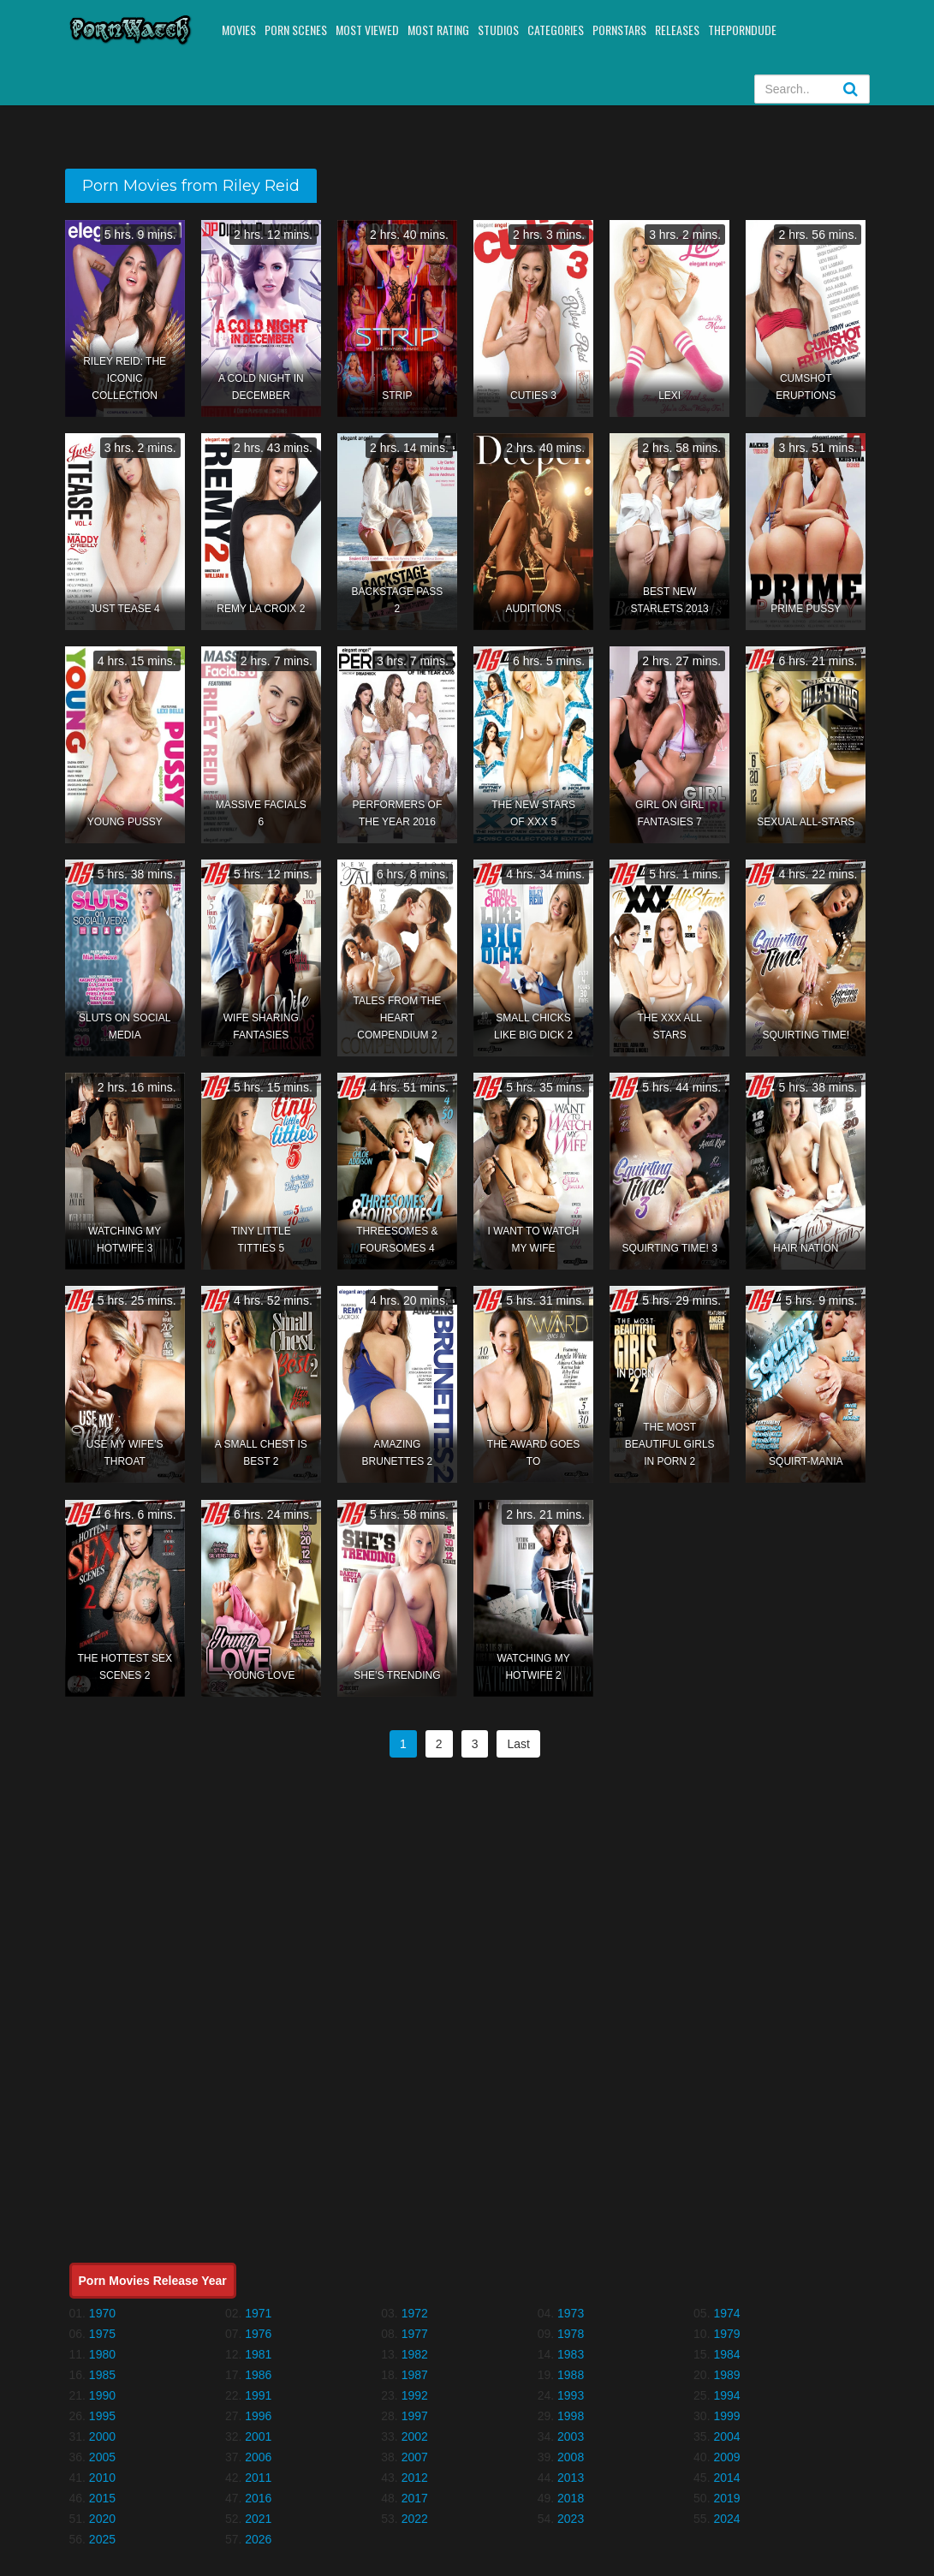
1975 (102, 2334)
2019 (726, 2498)
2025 (102, 2539)
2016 (258, 2498)
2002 (415, 2436)
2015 (102, 2498)
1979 (726, 2334)
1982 (415, 2354)
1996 (258, 2416)
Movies (239, 30)
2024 (726, 2518)
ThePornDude (742, 30)
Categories (555, 30)
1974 (726, 2313)
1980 (102, 2354)
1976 (258, 2334)
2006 (258, 2457)
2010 (102, 2477)
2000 (102, 2436)
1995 (102, 2416)
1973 (570, 2313)
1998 (570, 2416)
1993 (570, 2395)
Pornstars (619, 30)
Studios (498, 30)
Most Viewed (367, 30)
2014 (726, 2477)
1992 (415, 2395)
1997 (415, 2416)
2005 (102, 2457)
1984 (726, 2354)
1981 (258, 2354)
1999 (726, 2416)
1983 (570, 2354)
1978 (570, 2334)
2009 (726, 2457)
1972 (415, 2313)
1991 (258, 2395)
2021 (258, 2518)
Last (518, 1744)
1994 (726, 2395)
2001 (258, 2436)
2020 (102, 2518)
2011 (258, 2477)
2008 (570, 2457)
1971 (258, 2313)
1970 (102, 2313)
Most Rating (438, 30)
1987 (415, 2375)
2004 (726, 2436)
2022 (415, 2518)
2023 (570, 2518)
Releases (677, 30)
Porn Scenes (296, 30)
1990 (102, 2395)
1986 (258, 2375)
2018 (570, 2498)
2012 (415, 2477)
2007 (415, 2457)
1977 (415, 2334)
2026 (258, 2539)
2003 (570, 2436)
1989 (726, 2375)
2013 (570, 2477)
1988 (570, 2375)
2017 (415, 2498)
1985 (102, 2375)
